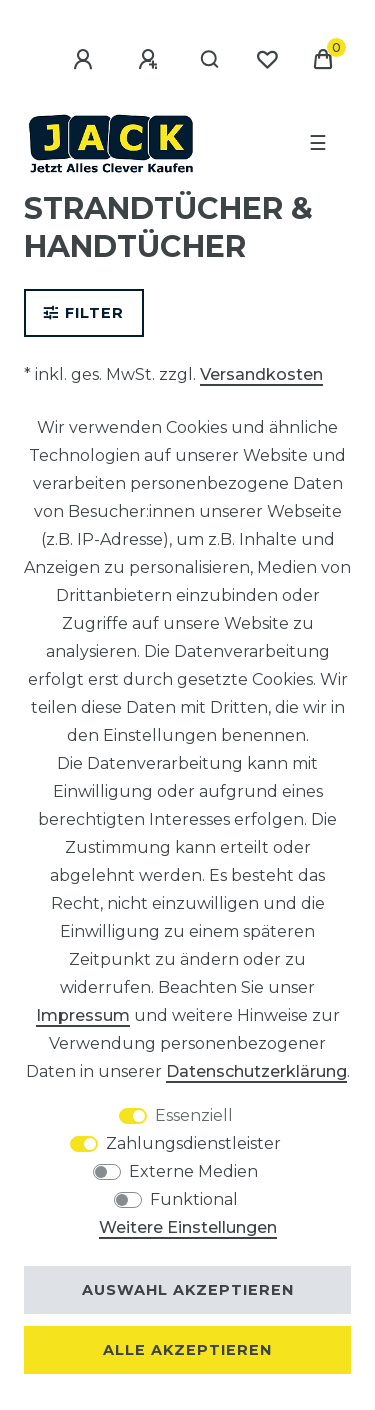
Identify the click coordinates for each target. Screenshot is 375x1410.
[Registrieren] (151, 60)
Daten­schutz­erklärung (256, 1071)
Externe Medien (193, 1171)
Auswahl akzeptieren (188, 1290)
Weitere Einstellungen (188, 1227)
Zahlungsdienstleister (193, 1143)
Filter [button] (84, 313)
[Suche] (210, 60)
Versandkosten (261, 374)
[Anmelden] (86, 60)
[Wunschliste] (267, 60)
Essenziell (194, 1115)
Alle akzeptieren (187, 1350)
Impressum (83, 1015)
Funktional (194, 1199)
